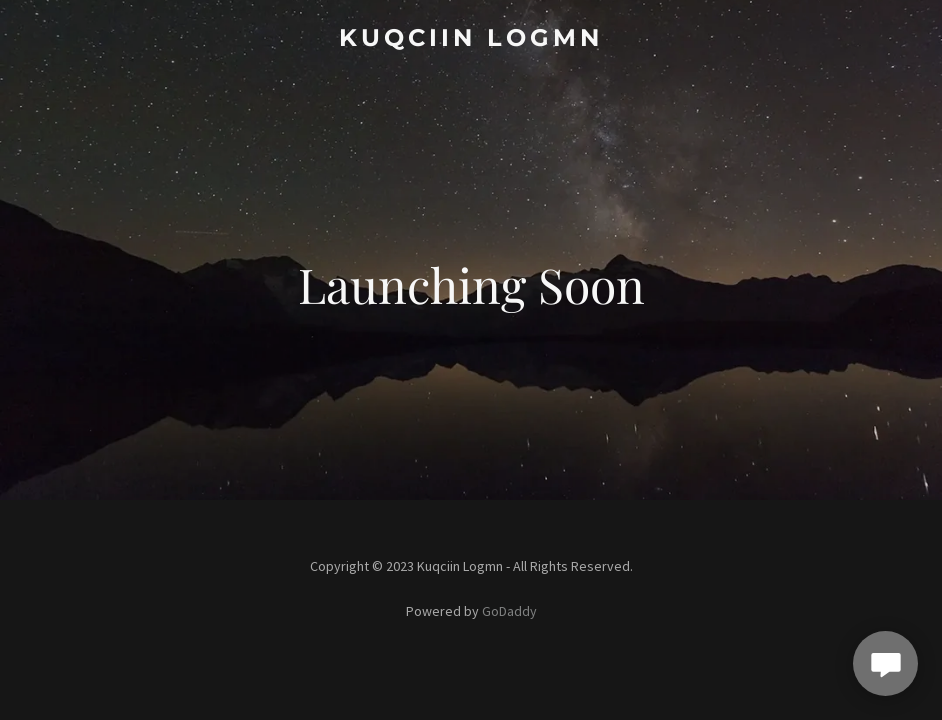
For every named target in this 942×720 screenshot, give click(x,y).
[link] (471, 40)
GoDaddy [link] (509, 611)
